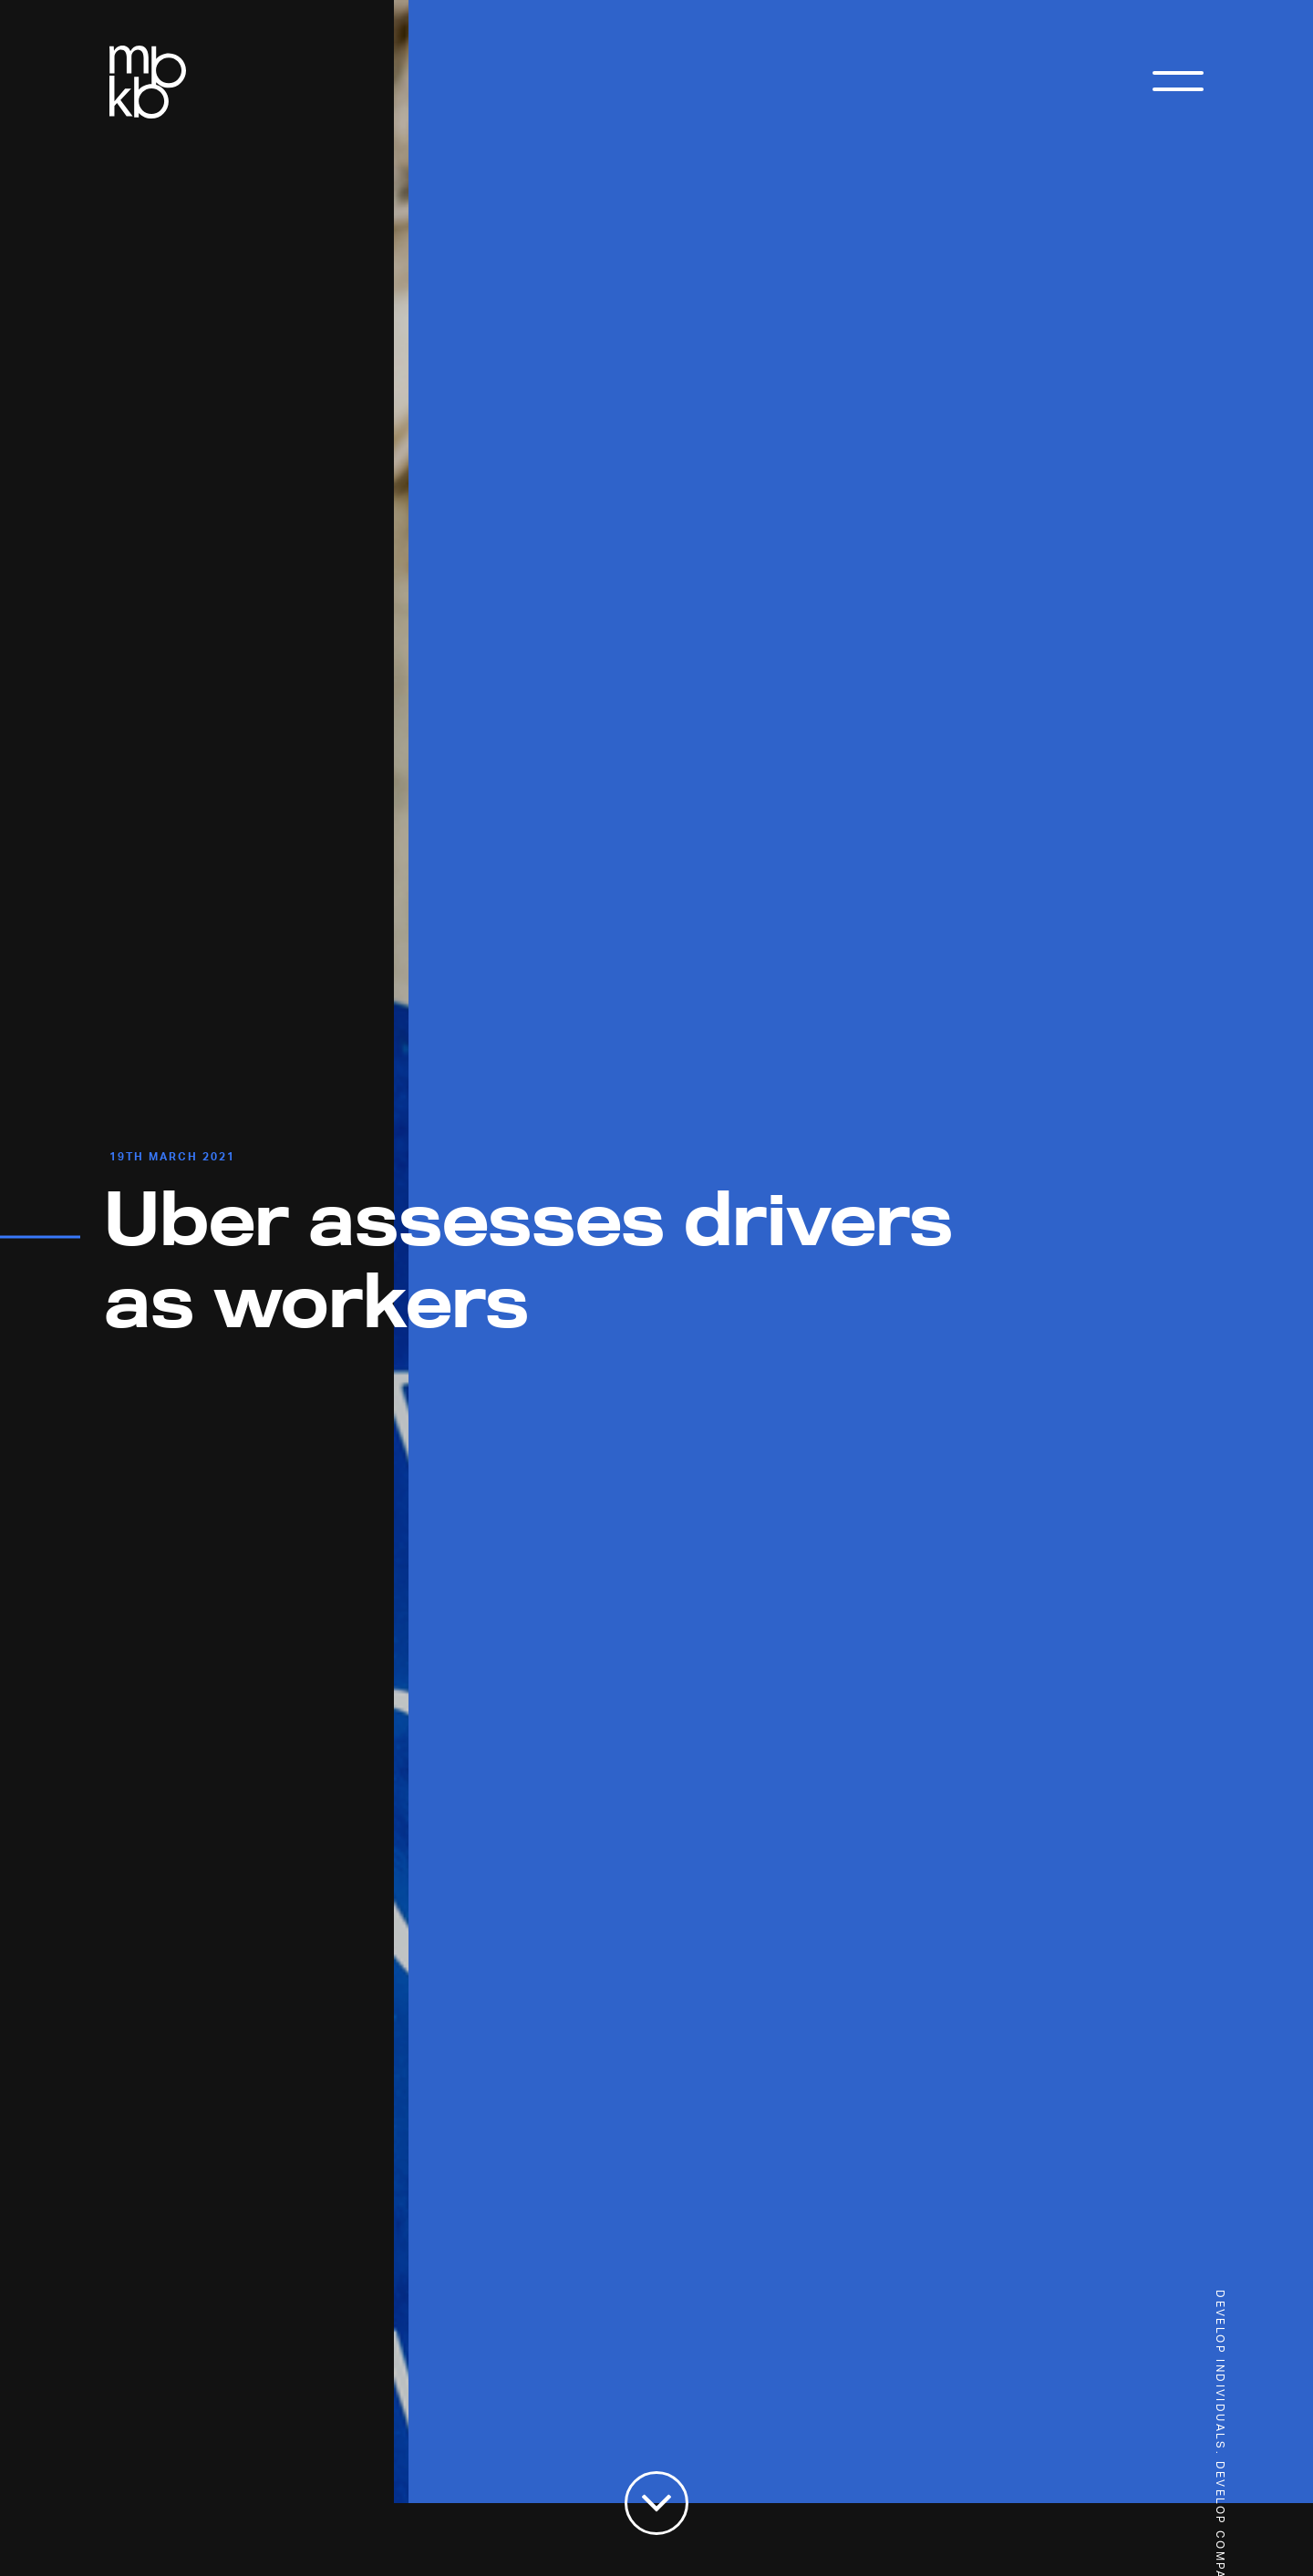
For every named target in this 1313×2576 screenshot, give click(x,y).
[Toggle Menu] (1178, 86)
